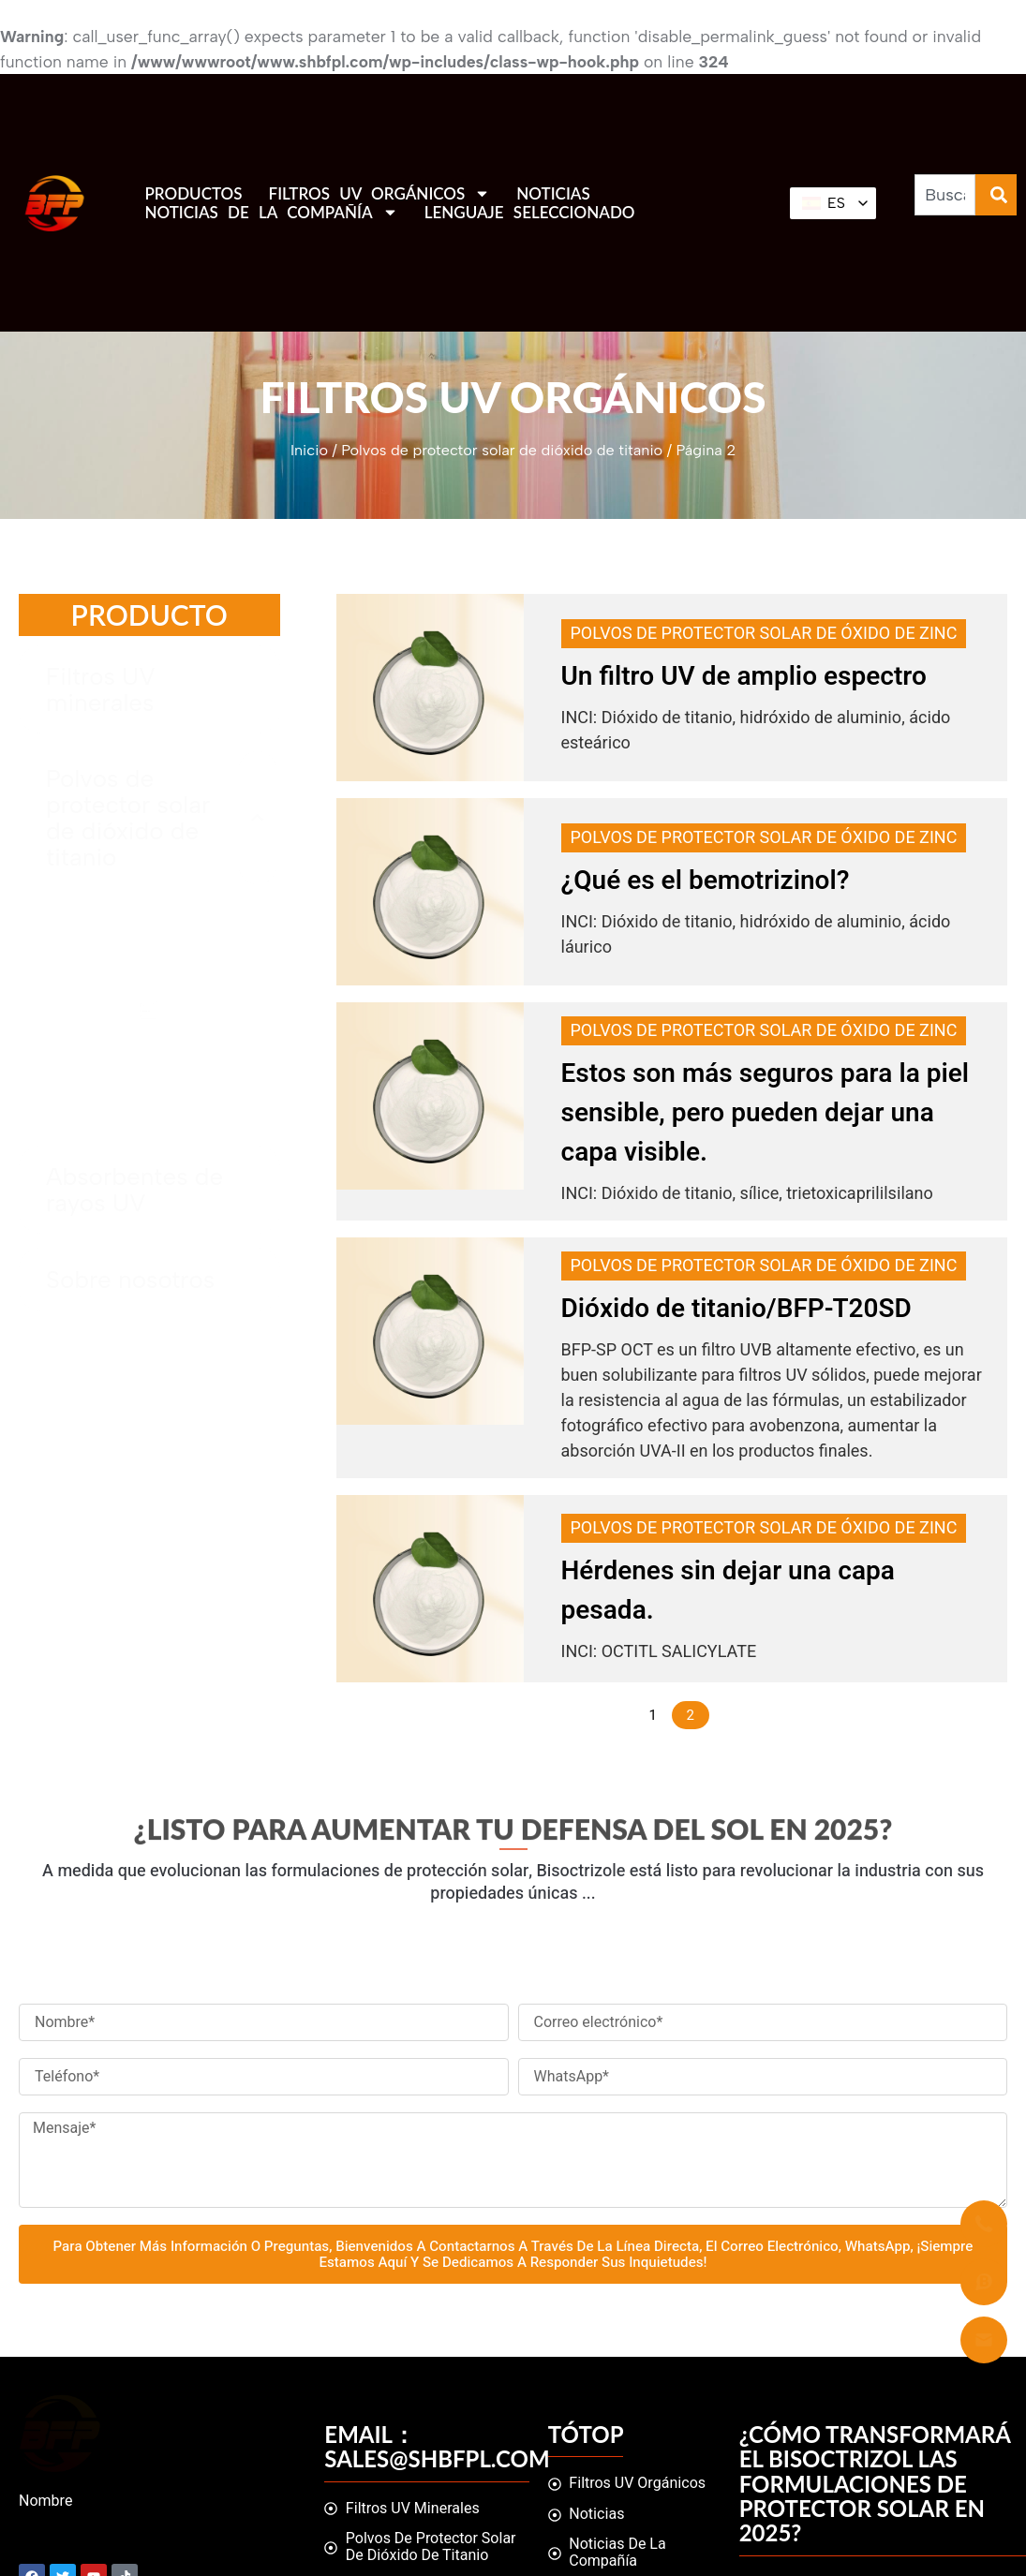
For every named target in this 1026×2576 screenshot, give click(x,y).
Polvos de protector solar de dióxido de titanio (501, 450)
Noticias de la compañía (270, 212)
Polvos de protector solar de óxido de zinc (764, 633)
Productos (193, 194)
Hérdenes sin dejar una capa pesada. (728, 1591)
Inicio (309, 450)
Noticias (552, 194)
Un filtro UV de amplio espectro (744, 677)
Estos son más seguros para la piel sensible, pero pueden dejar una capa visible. (765, 1113)
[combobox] (944, 194)
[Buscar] (996, 194)
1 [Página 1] (653, 1714)
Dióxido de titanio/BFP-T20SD (736, 1309)
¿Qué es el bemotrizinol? (705, 881)
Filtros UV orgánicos (380, 194)
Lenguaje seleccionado (529, 212)
